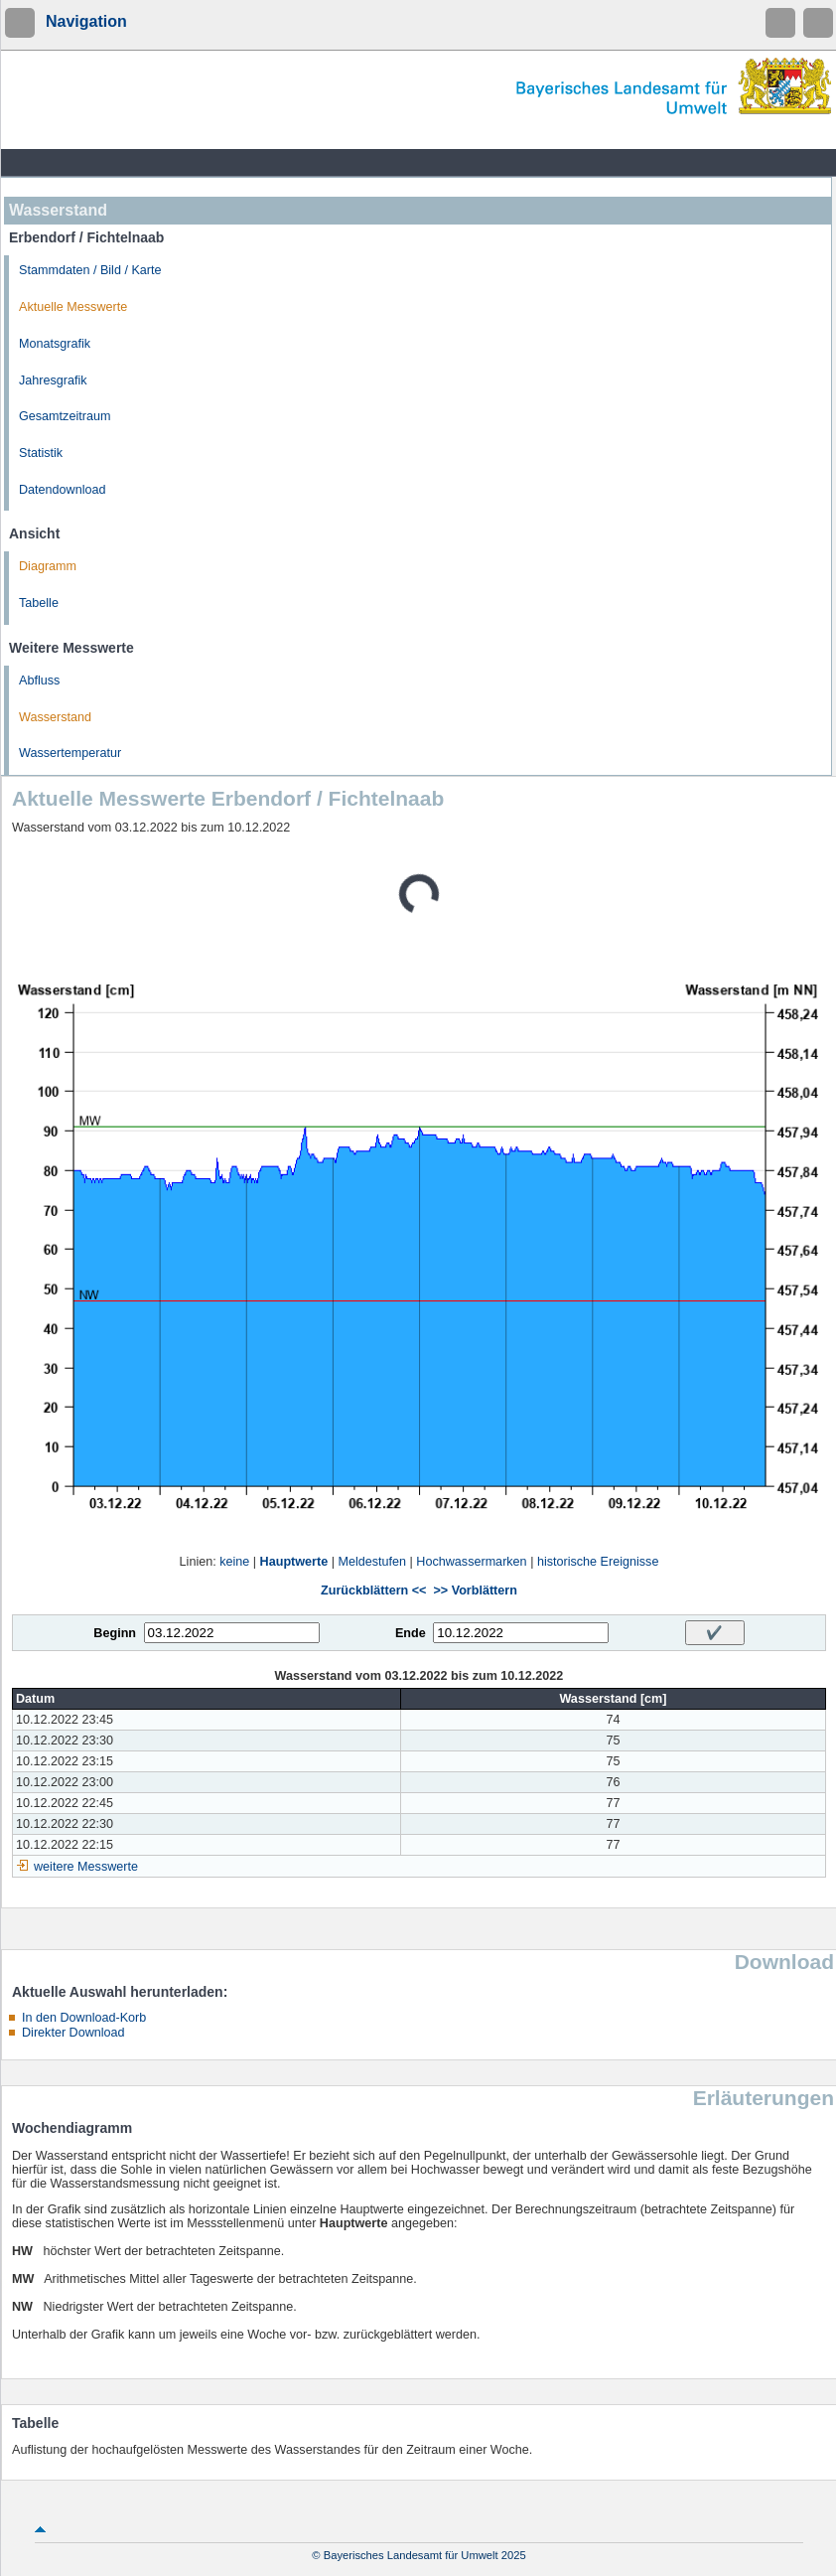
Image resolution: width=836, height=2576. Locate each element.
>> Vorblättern (474, 1590)
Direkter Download (73, 2033)
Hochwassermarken (471, 1562)
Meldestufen (372, 1562)
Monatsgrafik (54, 344)
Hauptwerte (294, 1562)
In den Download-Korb (84, 2018)
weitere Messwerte (86, 1867)
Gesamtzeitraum (64, 416)
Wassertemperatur (70, 753)
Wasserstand (55, 717)
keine (234, 1562)
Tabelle (39, 603)
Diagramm (47, 566)
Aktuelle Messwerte (73, 307)
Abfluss (39, 680)
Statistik (41, 453)
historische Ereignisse (598, 1562)
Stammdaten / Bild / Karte (90, 270)
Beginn (114, 1633)
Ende (410, 1633)
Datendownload (62, 490)
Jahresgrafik (53, 380)
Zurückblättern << (373, 1590)
